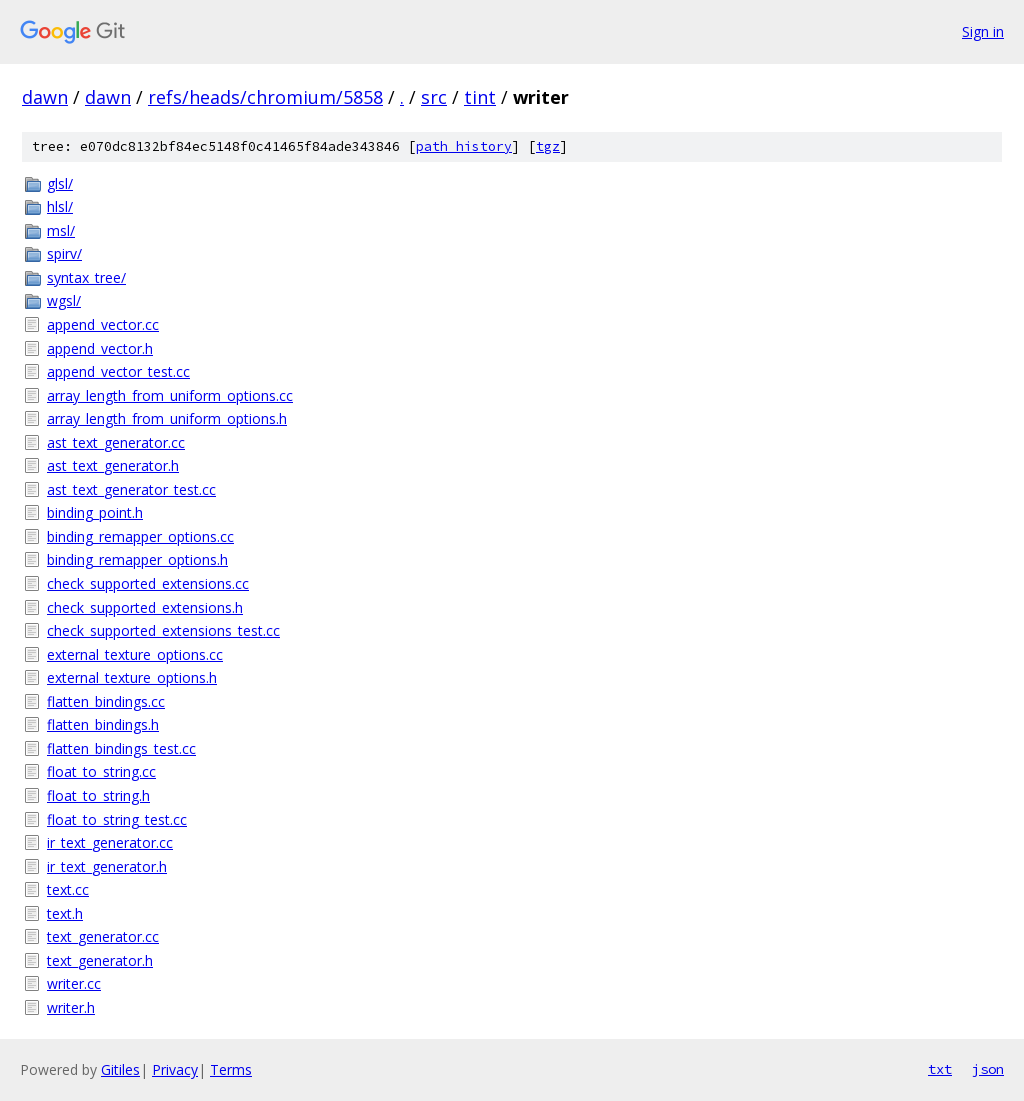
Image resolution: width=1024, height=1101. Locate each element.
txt (940, 1069)
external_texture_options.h (132, 677)
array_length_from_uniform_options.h (167, 418)
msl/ (61, 230)
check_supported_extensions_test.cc (163, 630)
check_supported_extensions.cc (148, 583)
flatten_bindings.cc (106, 701)
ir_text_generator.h (107, 866)
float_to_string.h (98, 795)
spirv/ (64, 253)
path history (464, 146)
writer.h (71, 1007)
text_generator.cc (103, 936)
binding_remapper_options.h (137, 559)
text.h (65, 913)
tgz (548, 146)
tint (480, 97)
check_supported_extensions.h (145, 607)
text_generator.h (100, 960)
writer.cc (74, 983)
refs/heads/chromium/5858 (265, 97)
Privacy (175, 1069)
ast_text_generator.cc (116, 442)
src (434, 97)
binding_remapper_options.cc (140, 536)
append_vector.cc (103, 324)
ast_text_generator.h (113, 465)
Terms (231, 1069)
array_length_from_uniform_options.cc (170, 395)
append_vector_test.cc (118, 371)
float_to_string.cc (101, 771)
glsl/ (60, 183)
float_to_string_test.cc (117, 819)
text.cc (68, 889)
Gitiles (120, 1069)
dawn (45, 97)
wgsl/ (64, 300)
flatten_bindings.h (103, 724)
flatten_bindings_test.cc (121, 748)
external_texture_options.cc (135, 654)
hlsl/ (60, 206)
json (988, 1069)
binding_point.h (95, 512)
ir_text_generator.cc (110, 842)
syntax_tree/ (86, 277)
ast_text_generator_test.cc (131, 489)
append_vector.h (100, 348)
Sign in (983, 31)
